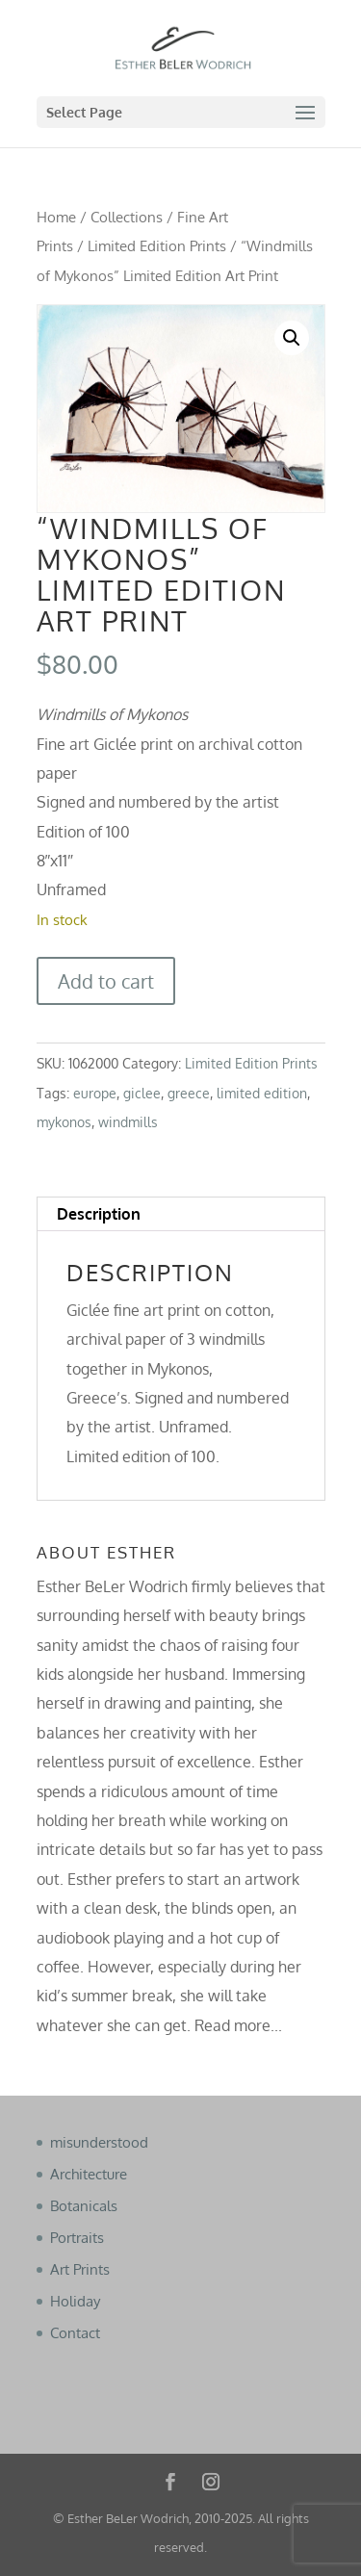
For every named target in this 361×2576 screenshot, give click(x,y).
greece (189, 1093)
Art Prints (80, 2269)
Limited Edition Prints (157, 245)
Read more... (238, 2025)
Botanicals (83, 2206)
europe (94, 1093)
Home (56, 216)
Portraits (77, 2237)
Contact (75, 2333)
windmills (128, 1122)
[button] (291, 338)
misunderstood (99, 2142)
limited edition (262, 1093)
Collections (126, 216)
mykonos (64, 1122)
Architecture (88, 2174)
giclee (142, 1093)
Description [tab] (99, 1214)
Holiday (75, 2301)
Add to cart (106, 980)
